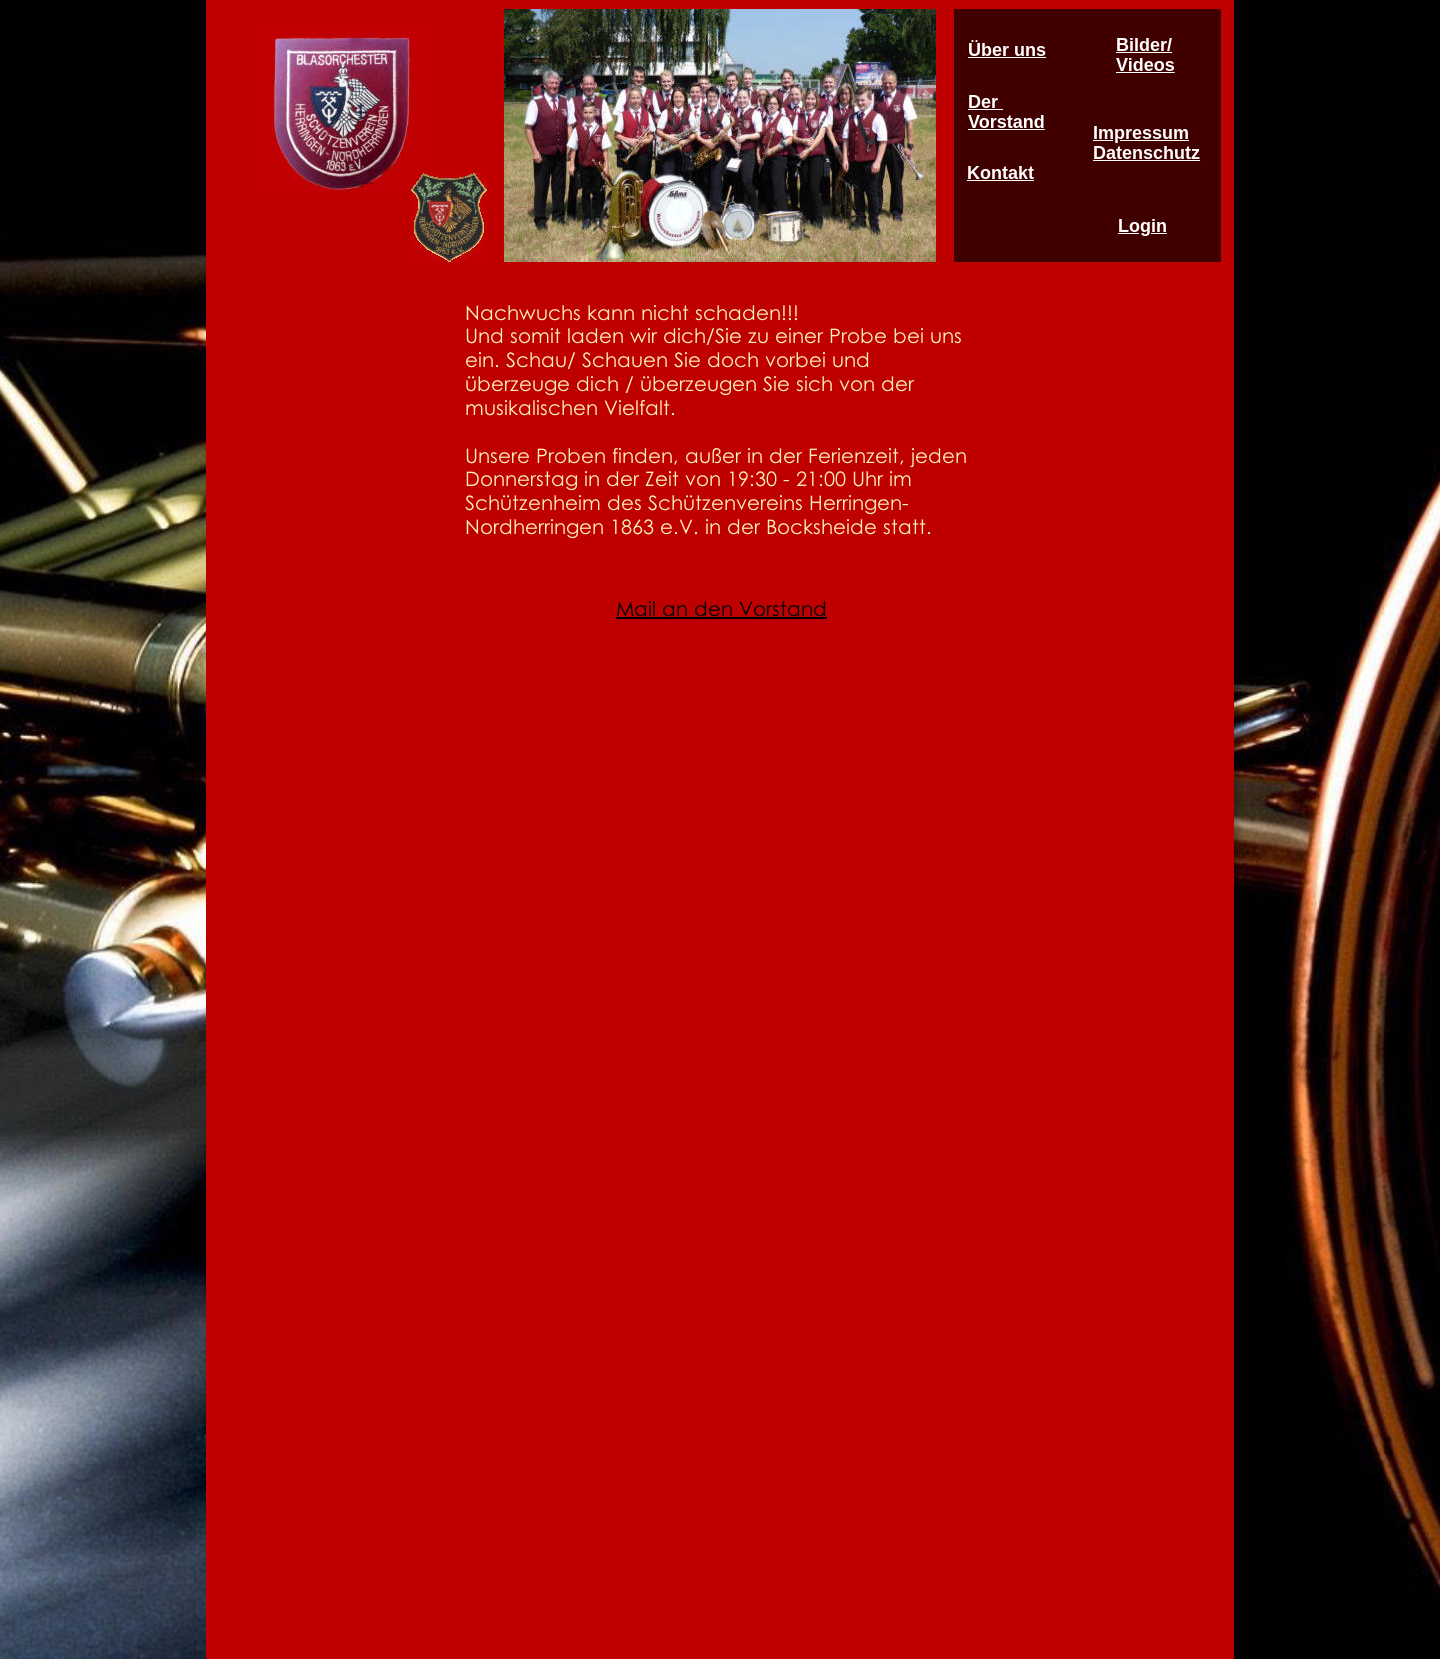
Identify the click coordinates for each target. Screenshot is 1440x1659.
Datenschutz (1146, 153)
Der (985, 102)
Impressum (1141, 133)
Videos (1145, 65)
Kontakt (1000, 173)
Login (1142, 226)
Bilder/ (1144, 45)
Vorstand (1006, 122)
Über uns (1007, 50)
